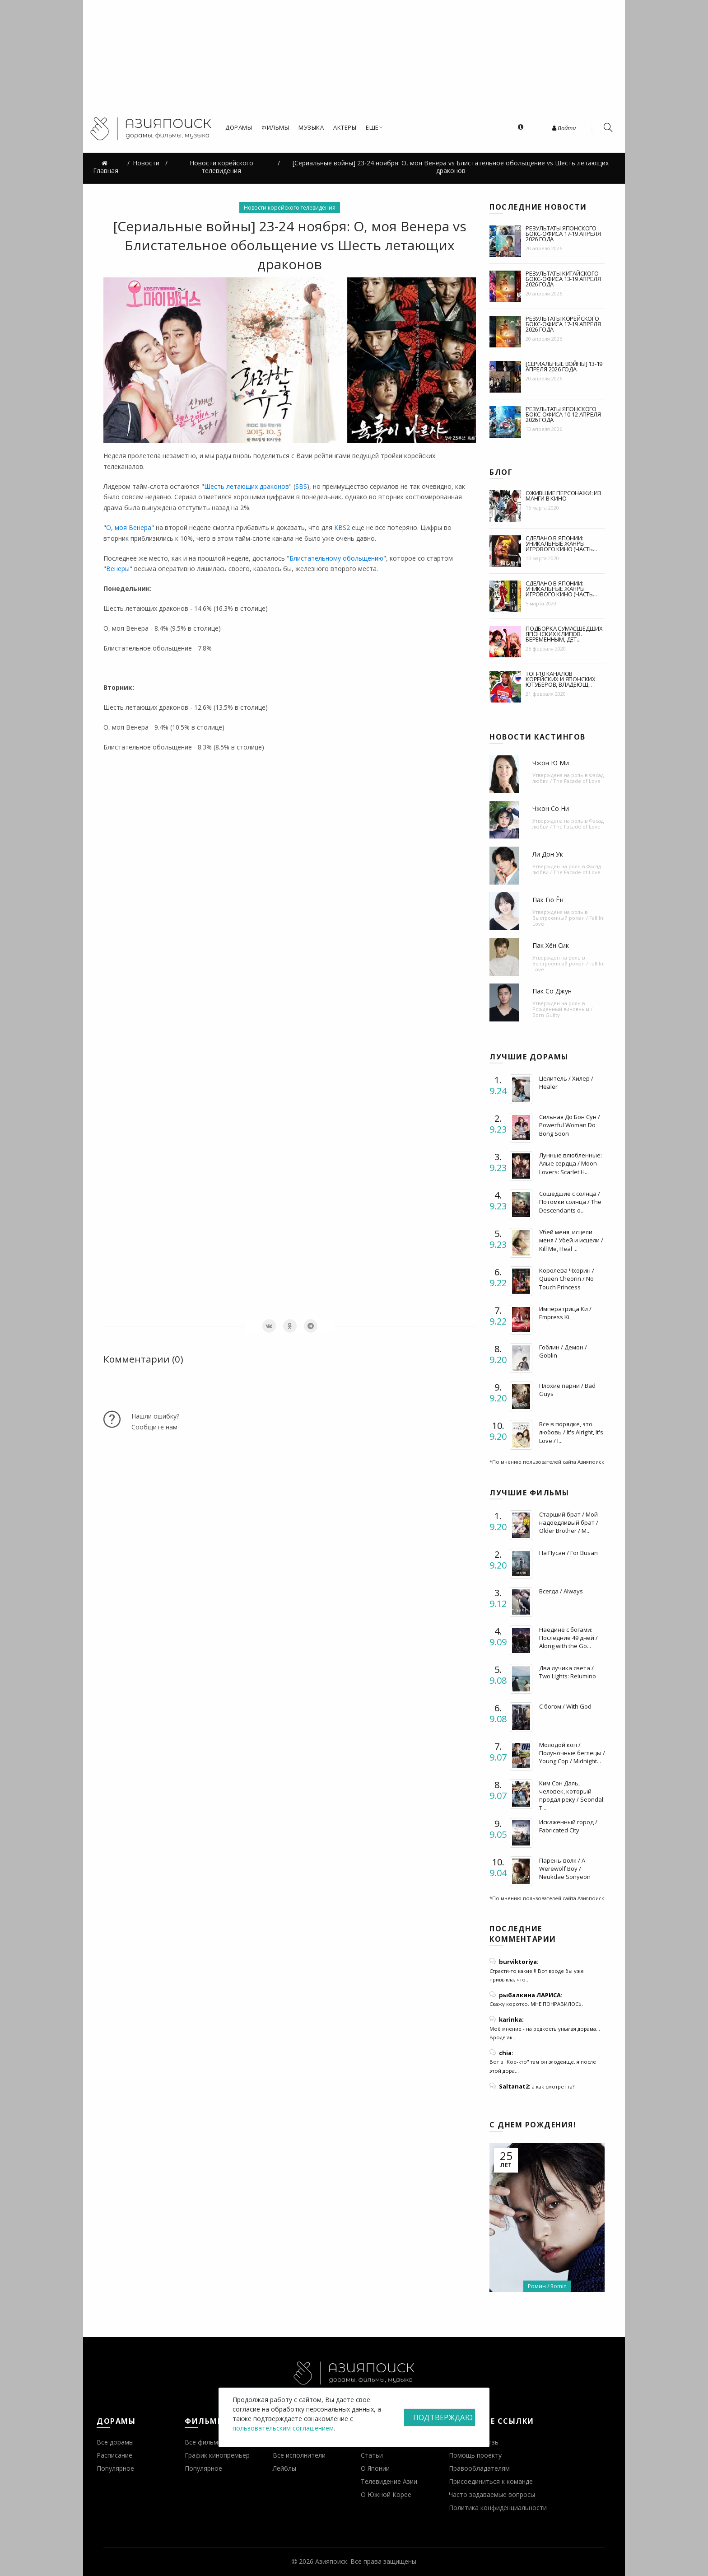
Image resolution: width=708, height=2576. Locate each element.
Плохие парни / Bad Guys (567, 1390)
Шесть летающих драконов (246, 486)
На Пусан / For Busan (568, 1553)
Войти (564, 128)
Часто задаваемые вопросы (492, 2494)
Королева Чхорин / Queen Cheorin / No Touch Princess (566, 1278)
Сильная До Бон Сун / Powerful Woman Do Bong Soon (569, 1125)
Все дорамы (115, 2442)
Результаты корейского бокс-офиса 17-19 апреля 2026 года (563, 324)
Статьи (372, 2455)
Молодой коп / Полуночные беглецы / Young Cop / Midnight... (572, 1753)
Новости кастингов (537, 737)
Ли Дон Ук (547, 854)
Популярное (115, 2468)
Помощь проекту (475, 2455)
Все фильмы (204, 2442)
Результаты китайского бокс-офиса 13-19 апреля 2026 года (563, 279)
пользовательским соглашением (283, 2428)
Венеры (118, 568)
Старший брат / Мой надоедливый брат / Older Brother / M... (568, 1522)
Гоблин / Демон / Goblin (563, 1351)
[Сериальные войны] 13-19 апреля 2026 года (564, 366)
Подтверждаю (443, 2417)
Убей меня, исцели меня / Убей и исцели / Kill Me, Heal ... (571, 1240)
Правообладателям (479, 2468)
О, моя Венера (128, 527)
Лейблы (284, 2468)
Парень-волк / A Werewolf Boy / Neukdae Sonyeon (565, 1868)
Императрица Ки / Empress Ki (565, 1313)
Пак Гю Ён (548, 899)
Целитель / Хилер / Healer (566, 1082)
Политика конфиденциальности (498, 2507)
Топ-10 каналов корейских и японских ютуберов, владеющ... (561, 679)
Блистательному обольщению (336, 558)
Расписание (114, 2455)
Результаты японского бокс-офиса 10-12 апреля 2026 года (563, 414)
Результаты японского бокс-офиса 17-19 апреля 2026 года (563, 233)
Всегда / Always (561, 1591)
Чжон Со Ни (550, 808)
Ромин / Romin (547, 2286)
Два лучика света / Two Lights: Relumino (567, 1672)
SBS (301, 486)
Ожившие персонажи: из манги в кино (563, 495)
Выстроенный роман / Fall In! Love (568, 920)
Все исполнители (299, 2455)
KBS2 (342, 527)
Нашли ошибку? (155, 1416)
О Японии (375, 2468)
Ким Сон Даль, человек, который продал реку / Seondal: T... (572, 1795)
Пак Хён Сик (550, 945)
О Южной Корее (386, 2494)
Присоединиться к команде (491, 2481)
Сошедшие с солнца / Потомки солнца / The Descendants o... (570, 1202)
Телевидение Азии (389, 2481)
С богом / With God (565, 1706)
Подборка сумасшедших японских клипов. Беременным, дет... (564, 634)
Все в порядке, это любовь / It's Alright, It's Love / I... (571, 1432)
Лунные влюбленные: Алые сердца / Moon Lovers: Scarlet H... (570, 1163)
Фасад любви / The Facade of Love (568, 778)
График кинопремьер (217, 2455)
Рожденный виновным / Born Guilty (562, 1012)
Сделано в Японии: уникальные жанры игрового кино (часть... (561, 543)
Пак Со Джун (552, 991)
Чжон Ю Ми (550, 763)
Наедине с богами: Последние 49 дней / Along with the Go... (568, 1637)
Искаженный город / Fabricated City (568, 1826)
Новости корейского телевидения (289, 207)
